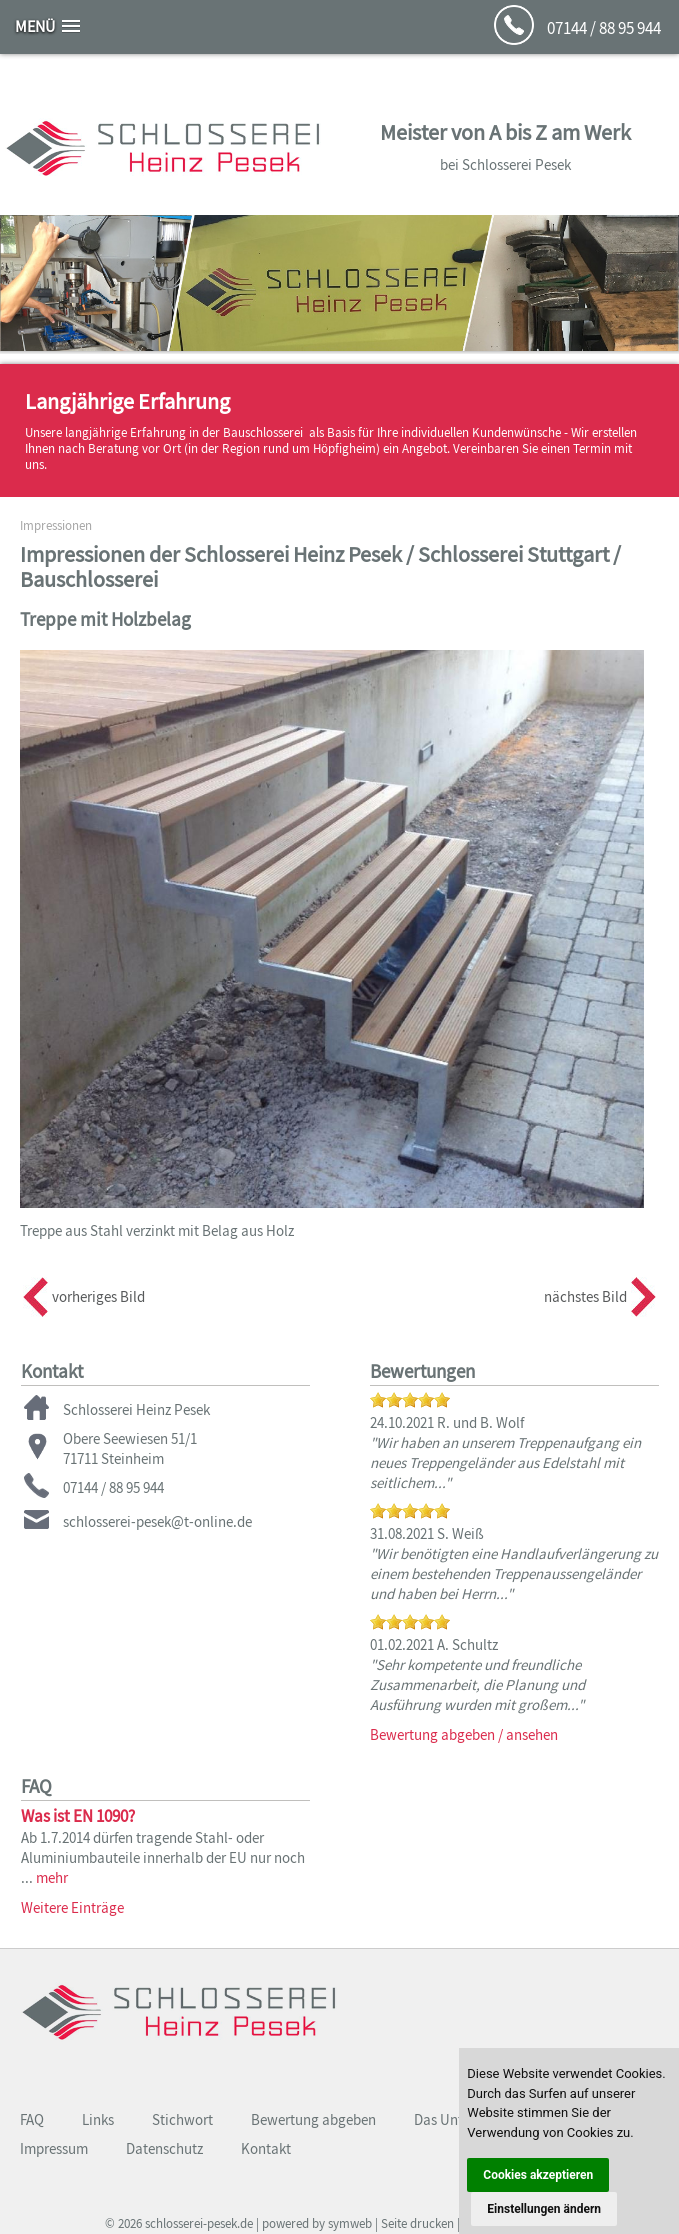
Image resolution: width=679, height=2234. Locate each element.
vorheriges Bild (98, 1296)
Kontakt (266, 2148)
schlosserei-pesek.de (199, 2223)
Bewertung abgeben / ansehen (464, 1734)
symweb (350, 2223)
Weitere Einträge (72, 1907)
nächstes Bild (585, 1296)
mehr (52, 1877)
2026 (130, 2223)
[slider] (410, 1400)
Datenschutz (164, 2148)
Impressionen (56, 525)
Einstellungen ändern (544, 2209)
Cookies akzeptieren (538, 2175)
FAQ (32, 2119)
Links (98, 2119)
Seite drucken (417, 2223)
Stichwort (182, 2119)
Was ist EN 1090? (78, 1816)
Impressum (54, 2148)
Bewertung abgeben (313, 2119)
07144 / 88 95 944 (604, 28)
